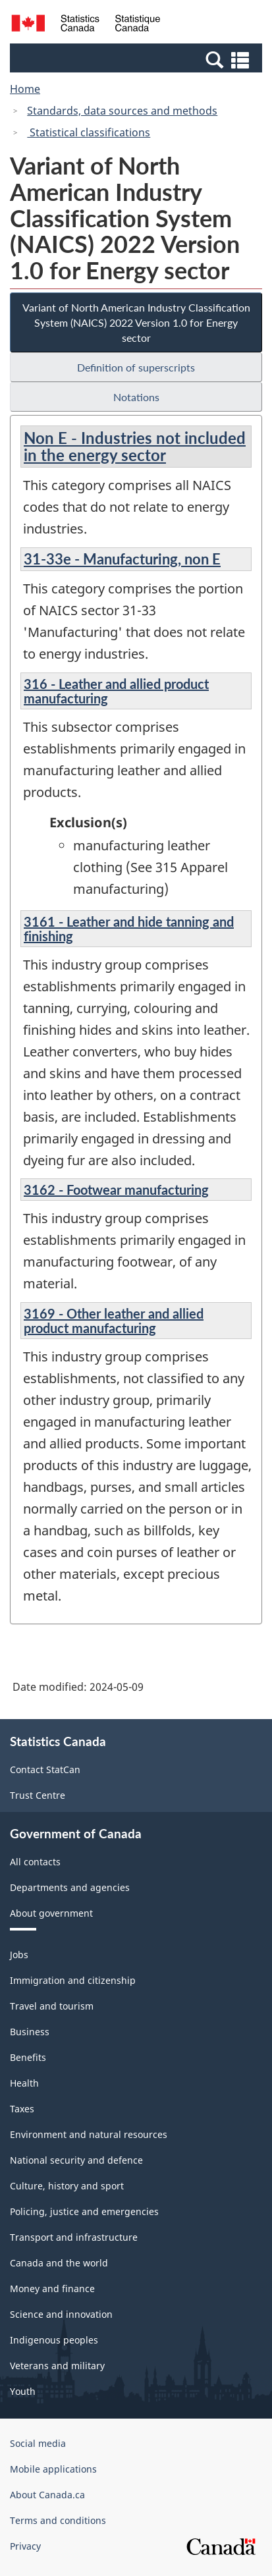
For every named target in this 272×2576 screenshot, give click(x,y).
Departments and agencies (70, 1887)
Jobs (19, 1954)
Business (29, 2031)
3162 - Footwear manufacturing (116, 1189)
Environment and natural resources (88, 2134)
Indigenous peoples (54, 2340)
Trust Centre (37, 1795)
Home (25, 89)
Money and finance (52, 2288)
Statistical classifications (88, 132)
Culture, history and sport (67, 2185)
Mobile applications (53, 2469)
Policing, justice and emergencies (84, 2211)
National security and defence (76, 2160)
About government (51, 1913)
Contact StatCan (45, 1769)
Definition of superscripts (136, 367)
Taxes (22, 2108)
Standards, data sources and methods (122, 110)
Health (24, 2083)
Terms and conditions (58, 2520)
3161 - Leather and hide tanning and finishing (129, 929)
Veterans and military (57, 2365)
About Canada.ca (47, 2494)
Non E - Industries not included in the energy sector (135, 446)
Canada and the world (59, 2263)
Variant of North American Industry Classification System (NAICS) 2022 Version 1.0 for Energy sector (136, 322)
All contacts (35, 1861)
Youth (23, 2391)
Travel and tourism (52, 2006)
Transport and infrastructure (74, 2237)
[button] (137, 59)
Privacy (25, 2546)
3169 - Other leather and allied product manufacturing (114, 1320)
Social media (38, 2443)
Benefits (28, 2057)
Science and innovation (61, 2314)
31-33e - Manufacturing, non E (122, 559)
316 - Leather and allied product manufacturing (116, 691)
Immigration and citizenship (73, 1980)
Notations (136, 397)
